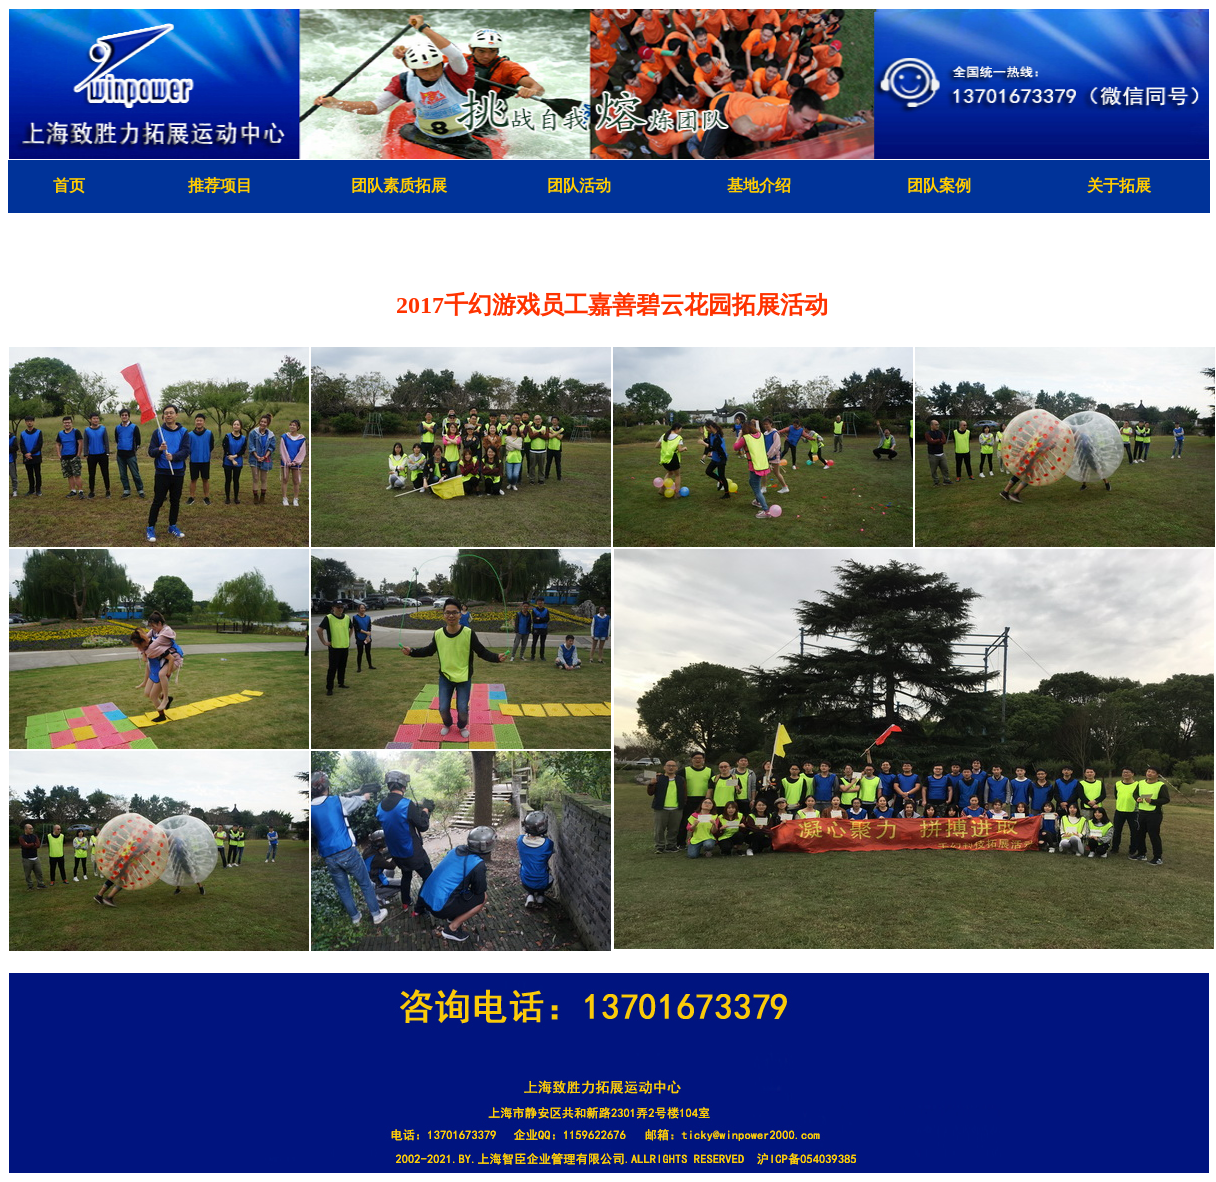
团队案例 (939, 185)
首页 (69, 185)
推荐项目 (220, 185)
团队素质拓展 (399, 185)
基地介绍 (759, 185)
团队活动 (579, 185)
